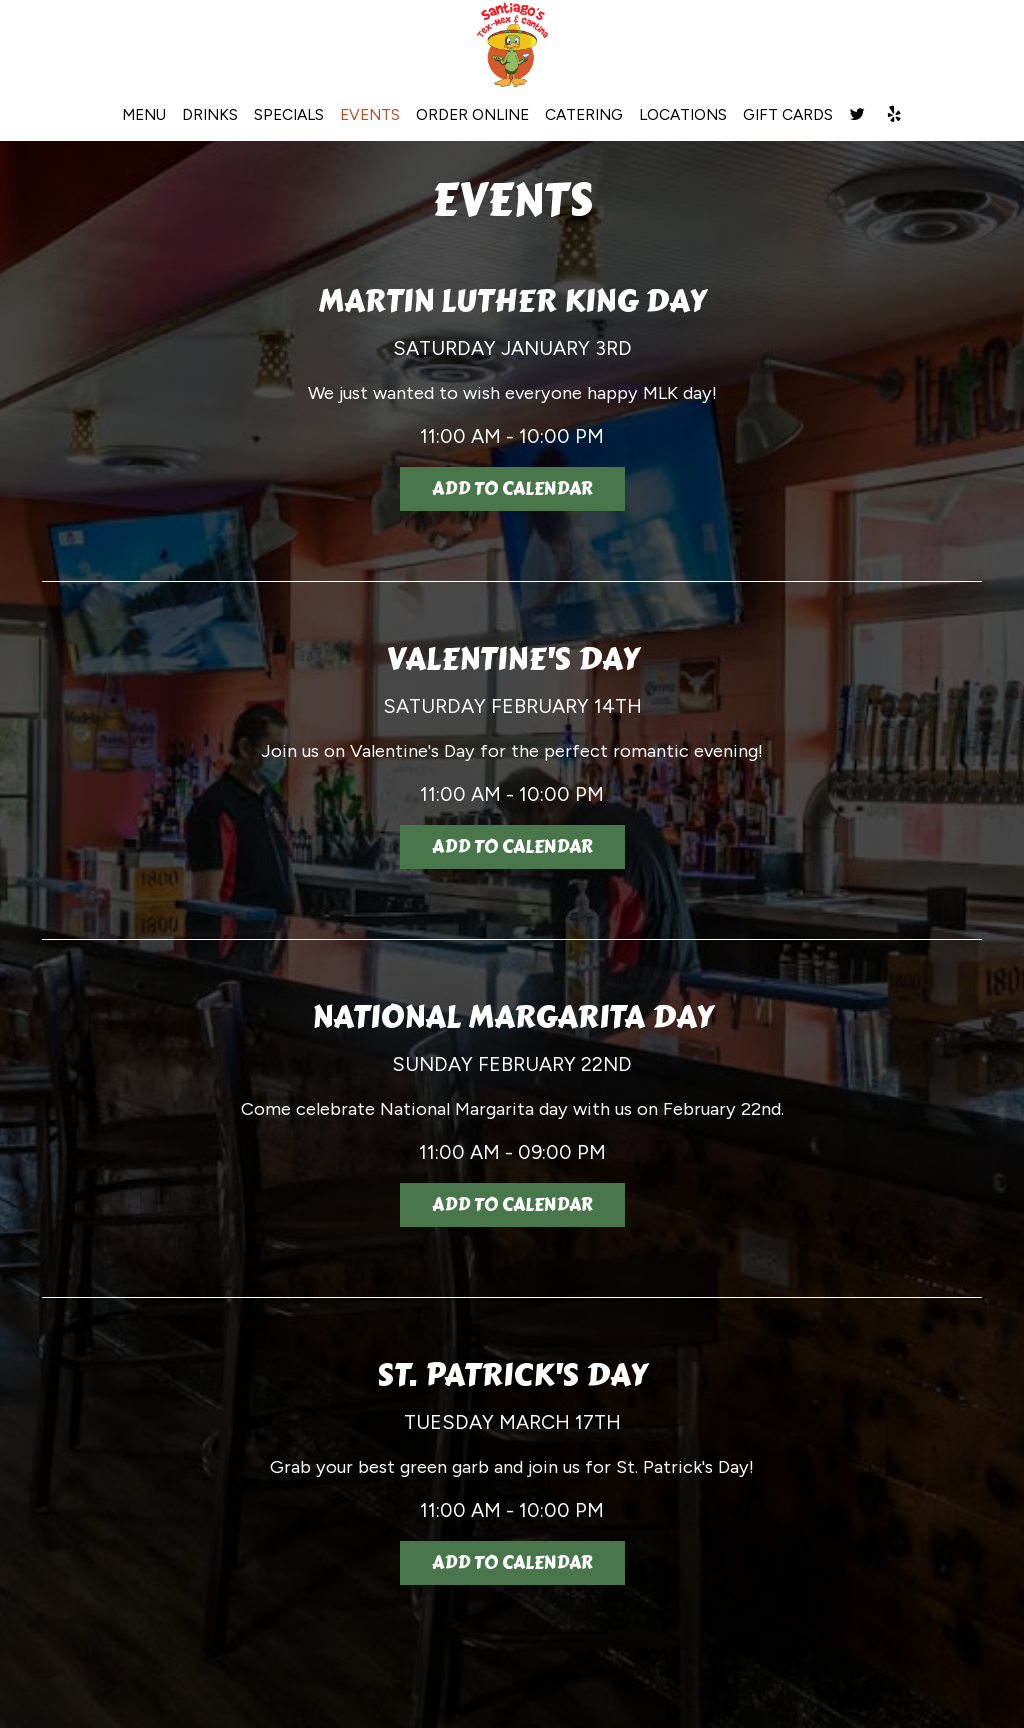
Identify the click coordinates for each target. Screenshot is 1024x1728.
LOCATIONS (683, 114)
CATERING (584, 114)
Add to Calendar (512, 489)
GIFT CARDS (788, 114)
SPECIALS (289, 114)
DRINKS (210, 114)
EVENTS (370, 114)
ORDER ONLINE (472, 114)
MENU (144, 114)
